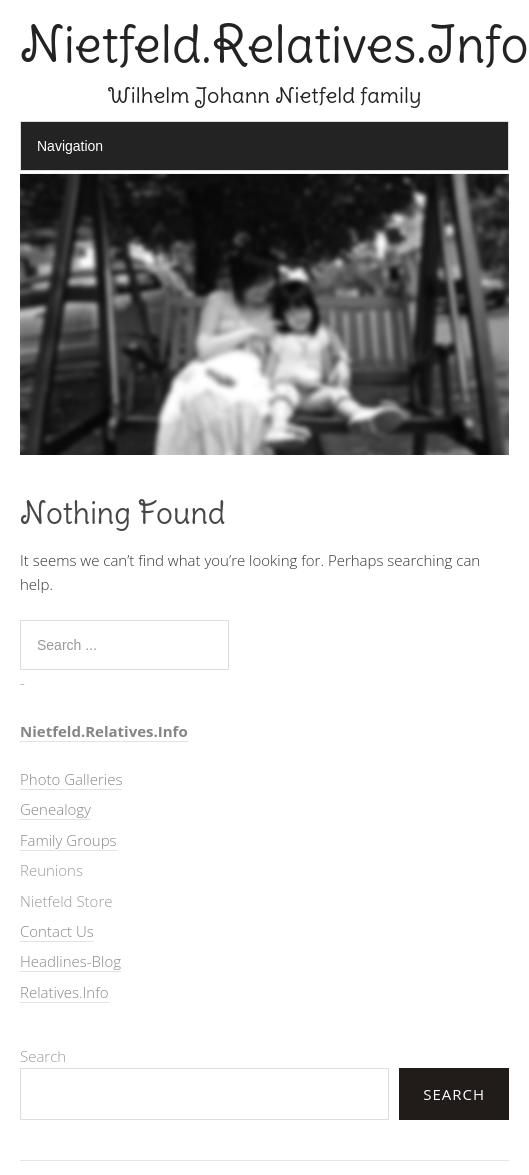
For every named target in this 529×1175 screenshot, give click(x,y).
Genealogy (55, 809)
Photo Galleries (71, 779)
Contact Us (57, 931)
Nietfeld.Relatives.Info (274, 44)
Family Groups (68, 840)
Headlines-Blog (70, 961)
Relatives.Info (64, 992)
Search (43, 1056)
